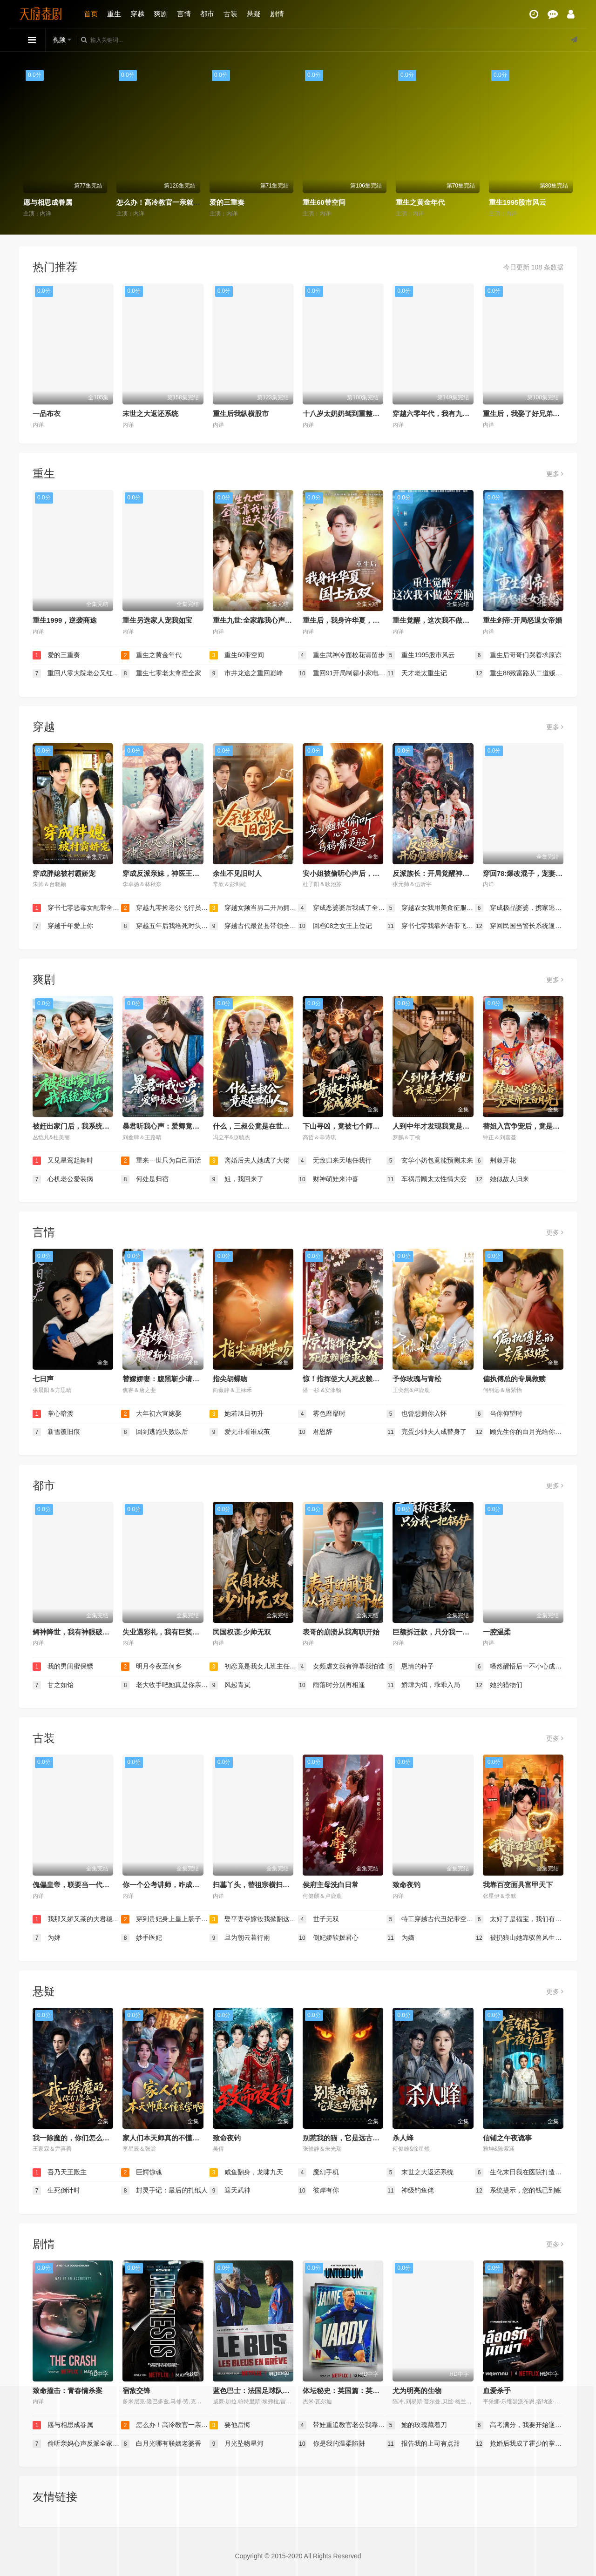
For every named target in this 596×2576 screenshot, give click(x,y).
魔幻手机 (318, 2172)
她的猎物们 (498, 1685)
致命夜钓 (406, 1885)
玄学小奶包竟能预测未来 (429, 1161)
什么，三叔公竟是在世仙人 (255, 1126)
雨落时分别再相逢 (331, 1685)
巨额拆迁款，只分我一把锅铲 (438, 1632)
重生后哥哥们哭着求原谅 (518, 655)
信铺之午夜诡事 (507, 2138)
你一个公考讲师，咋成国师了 (167, 1885)
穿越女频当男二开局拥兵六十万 (254, 908)
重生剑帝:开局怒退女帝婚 (522, 620)
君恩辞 (315, 1432)
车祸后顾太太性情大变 (426, 1179)
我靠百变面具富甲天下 (518, 1885)
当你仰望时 (498, 1414)
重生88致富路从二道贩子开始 (519, 673)
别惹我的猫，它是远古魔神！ (348, 2138)
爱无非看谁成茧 (240, 1432)
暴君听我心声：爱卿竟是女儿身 (171, 1126)
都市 (207, 14)
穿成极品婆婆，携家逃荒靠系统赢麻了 (519, 908)
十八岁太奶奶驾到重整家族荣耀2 (353, 413)
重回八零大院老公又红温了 (77, 673)
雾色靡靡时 (321, 1414)
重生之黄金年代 (420, 202)
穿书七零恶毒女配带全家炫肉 (77, 908)
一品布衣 (47, 413)
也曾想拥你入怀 (416, 1414)
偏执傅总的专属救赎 (514, 1379)
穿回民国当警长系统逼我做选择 (519, 926)
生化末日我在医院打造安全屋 (519, 2172)
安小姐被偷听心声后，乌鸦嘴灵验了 (358, 873)
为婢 (47, 1938)
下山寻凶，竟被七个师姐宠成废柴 (355, 1126)
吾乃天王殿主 (60, 2172)
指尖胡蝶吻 (230, 1379)
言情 (184, 14)
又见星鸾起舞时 (63, 1161)
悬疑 (254, 14)
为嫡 (400, 1938)
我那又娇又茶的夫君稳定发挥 (77, 1919)
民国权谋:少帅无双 (242, 1632)
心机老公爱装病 (63, 1179)
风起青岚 (230, 1685)
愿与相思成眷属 (47, 202)
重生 (114, 14)
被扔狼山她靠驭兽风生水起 (519, 1938)
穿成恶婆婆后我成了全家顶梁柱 (342, 908)
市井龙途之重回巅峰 (246, 673)
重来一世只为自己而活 (161, 1161)
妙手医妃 (141, 1938)
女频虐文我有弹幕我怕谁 (341, 1666)
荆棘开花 (495, 1161)
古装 (230, 14)
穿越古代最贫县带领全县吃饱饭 (254, 926)
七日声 (43, 1379)
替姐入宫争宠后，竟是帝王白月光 (535, 1126)
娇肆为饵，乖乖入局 (423, 1685)
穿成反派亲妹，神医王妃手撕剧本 (174, 873)
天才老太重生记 (416, 673)
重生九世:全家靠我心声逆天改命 (263, 620)
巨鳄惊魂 (141, 2172)
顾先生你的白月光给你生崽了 (519, 1432)
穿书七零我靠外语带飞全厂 (430, 926)
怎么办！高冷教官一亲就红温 (161, 202)
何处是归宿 (145, 1179)
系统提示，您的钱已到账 (518, 2190)
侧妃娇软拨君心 (328, 1938)
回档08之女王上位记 (335, 926)
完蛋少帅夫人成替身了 (426, 1432)
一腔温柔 (497, 1632)
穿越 (137, 14)
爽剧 (161, 14)
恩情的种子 (410, 1666)
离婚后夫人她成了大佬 (250, 1161)
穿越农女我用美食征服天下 (430, 908)
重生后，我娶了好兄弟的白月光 (532, 413)
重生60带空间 (324, 202)
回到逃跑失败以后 (154, 1432)
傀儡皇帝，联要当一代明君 (74, 1885)
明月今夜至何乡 (151, 1666)
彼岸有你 (318, 2190)
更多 (554, 474)
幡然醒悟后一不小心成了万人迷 (519, 1666)
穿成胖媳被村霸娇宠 (64, 873)
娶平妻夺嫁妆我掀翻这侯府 (254, 1919)
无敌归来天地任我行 (335, 1161)
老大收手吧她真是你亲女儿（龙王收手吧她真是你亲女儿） (165, 1685)
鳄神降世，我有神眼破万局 (74, 1632)
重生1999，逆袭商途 (65, 620)
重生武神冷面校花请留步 (341, 655)
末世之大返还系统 (150, 413)
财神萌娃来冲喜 (328, 1179)
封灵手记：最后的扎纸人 (164, 2190)
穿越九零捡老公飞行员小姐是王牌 (165, 908)
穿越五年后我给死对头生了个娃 (165, 926)
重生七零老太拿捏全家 (161, 673)
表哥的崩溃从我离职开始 (341, 1632)
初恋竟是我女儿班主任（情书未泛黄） (254, 1666)
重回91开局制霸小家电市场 (342, 673)
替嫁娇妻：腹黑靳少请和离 (164, 1379)
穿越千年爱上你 (63, 926)
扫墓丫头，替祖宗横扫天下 (255, 1885)
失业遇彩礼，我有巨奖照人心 (167, 1632)
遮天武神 (230, 2190)
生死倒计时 (56, 2190)
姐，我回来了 (237, 1179)
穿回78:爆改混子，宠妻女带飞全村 (537, 873)
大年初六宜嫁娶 (151, 1414)
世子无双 (318, 1919)
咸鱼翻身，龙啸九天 (246, 2172)
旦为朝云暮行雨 (240, 1938)
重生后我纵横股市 (241, 413)
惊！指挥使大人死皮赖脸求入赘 (351, 1379)
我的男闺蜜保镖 (63, 1666)
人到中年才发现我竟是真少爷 (438, 1126)
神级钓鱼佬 (410, 2190)
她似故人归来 (502, 1179)
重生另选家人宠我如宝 (157, 620)
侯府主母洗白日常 (331, 1885)
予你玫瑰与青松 (417, 1379)
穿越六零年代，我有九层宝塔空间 (445, 413)
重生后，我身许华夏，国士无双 (351, 620)
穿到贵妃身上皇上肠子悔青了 (165, 1919)
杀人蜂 (403, 2138)
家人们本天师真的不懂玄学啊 (167, 2138)
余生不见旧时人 (237, 873)
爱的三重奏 (227, 202)
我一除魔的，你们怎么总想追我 (81, 2138)
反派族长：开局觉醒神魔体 (434, 873)
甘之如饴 (53, 1685)
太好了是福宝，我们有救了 (519, 1919)
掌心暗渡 (53, 1414)
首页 (91, 14)
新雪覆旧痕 (56, 1432)
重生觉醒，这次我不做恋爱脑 (438, 620)
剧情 (277, 14)
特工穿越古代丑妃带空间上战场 (430, 1919)
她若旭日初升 (237, 1414)
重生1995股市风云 (517, 202)
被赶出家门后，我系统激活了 (78, 1126)
